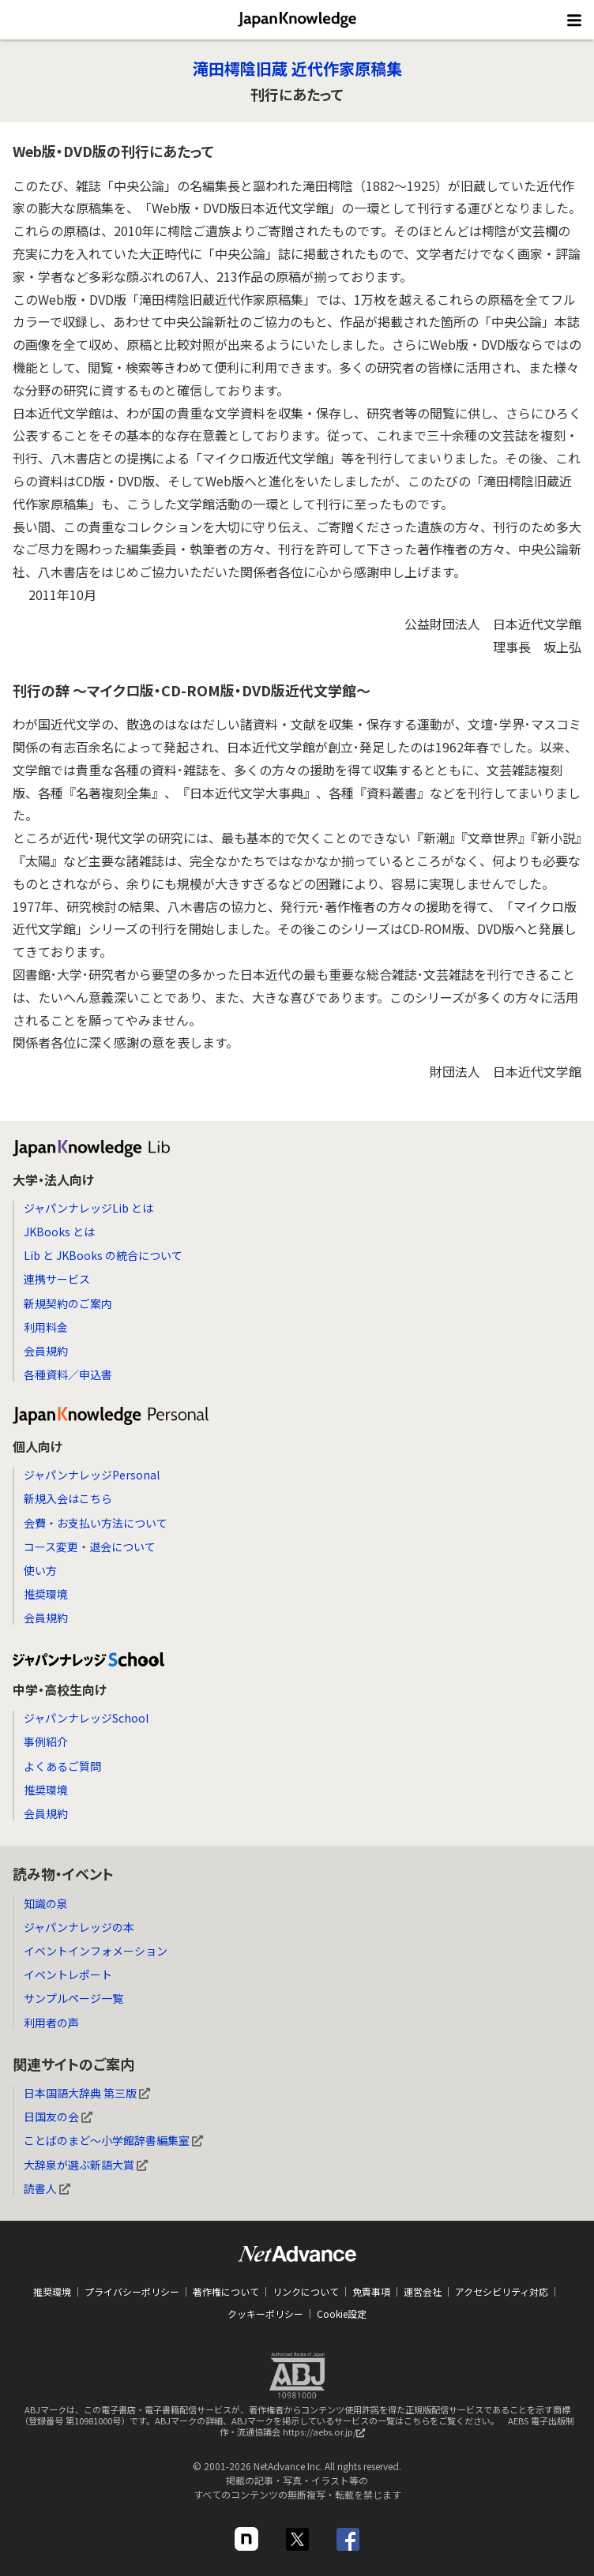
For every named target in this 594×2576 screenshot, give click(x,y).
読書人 (47, 2188)
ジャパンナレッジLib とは (88, 1208)
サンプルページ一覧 (73, 1998)
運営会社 (423, 2291)
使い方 (40, 1570)
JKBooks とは (59, 1231)
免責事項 (371, 2291)
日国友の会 (58, 2116)
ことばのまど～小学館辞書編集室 (113, 2140)
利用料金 (46, 1327)
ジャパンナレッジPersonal (92, 1475)
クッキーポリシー (265, 2313)
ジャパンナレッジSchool (86, 1718)
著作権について (226, 2291)
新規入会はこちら (68, 1498)
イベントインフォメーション (95, 1951)
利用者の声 (51, 2022)
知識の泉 (46, 1903)
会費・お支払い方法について (95, 1523)
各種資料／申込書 (68, 1374)
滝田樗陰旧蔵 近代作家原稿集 (297, 68)
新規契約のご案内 (68, 1303)
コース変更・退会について (90, 1546)
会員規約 (46, 1351)
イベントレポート (68, 1974)
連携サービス (57, 1279)
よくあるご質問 (62, 1766)
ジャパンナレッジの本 (79, 1927)
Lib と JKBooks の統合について (103, 1255)
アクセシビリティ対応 (501, 2291)
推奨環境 (46, 1594)
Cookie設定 (342, 2313)
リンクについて (306, 2291)
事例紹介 (46, 1741)
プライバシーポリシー (132, 2291)
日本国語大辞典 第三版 (87, 2093)
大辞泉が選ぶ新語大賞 (86, 2165)
